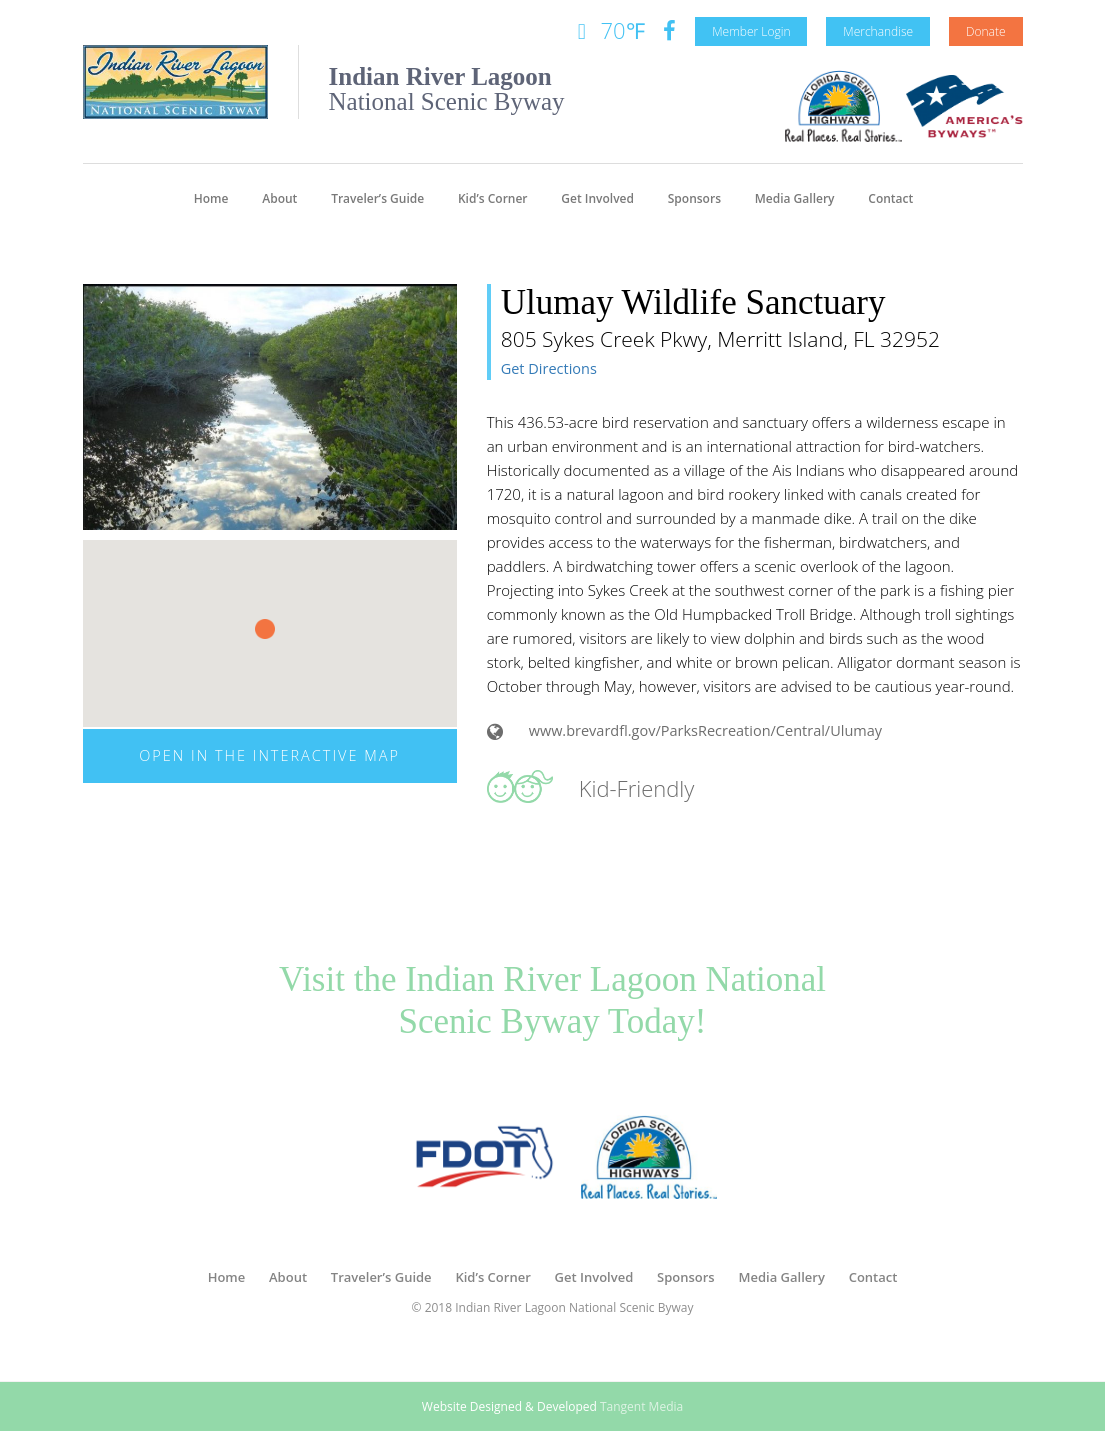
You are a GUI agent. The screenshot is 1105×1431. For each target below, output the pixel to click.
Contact (890, 198)
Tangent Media (641, 1406)
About (279, 198)
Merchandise (878, 31)
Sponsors (694, 198)
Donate (986, 31)
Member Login (751, 31)
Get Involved (597, 198)
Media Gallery (795, 198)
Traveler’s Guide (377, 198)
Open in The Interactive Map (269, 755)
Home (211, 198)
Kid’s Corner (493, 198)
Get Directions (549, 368)
